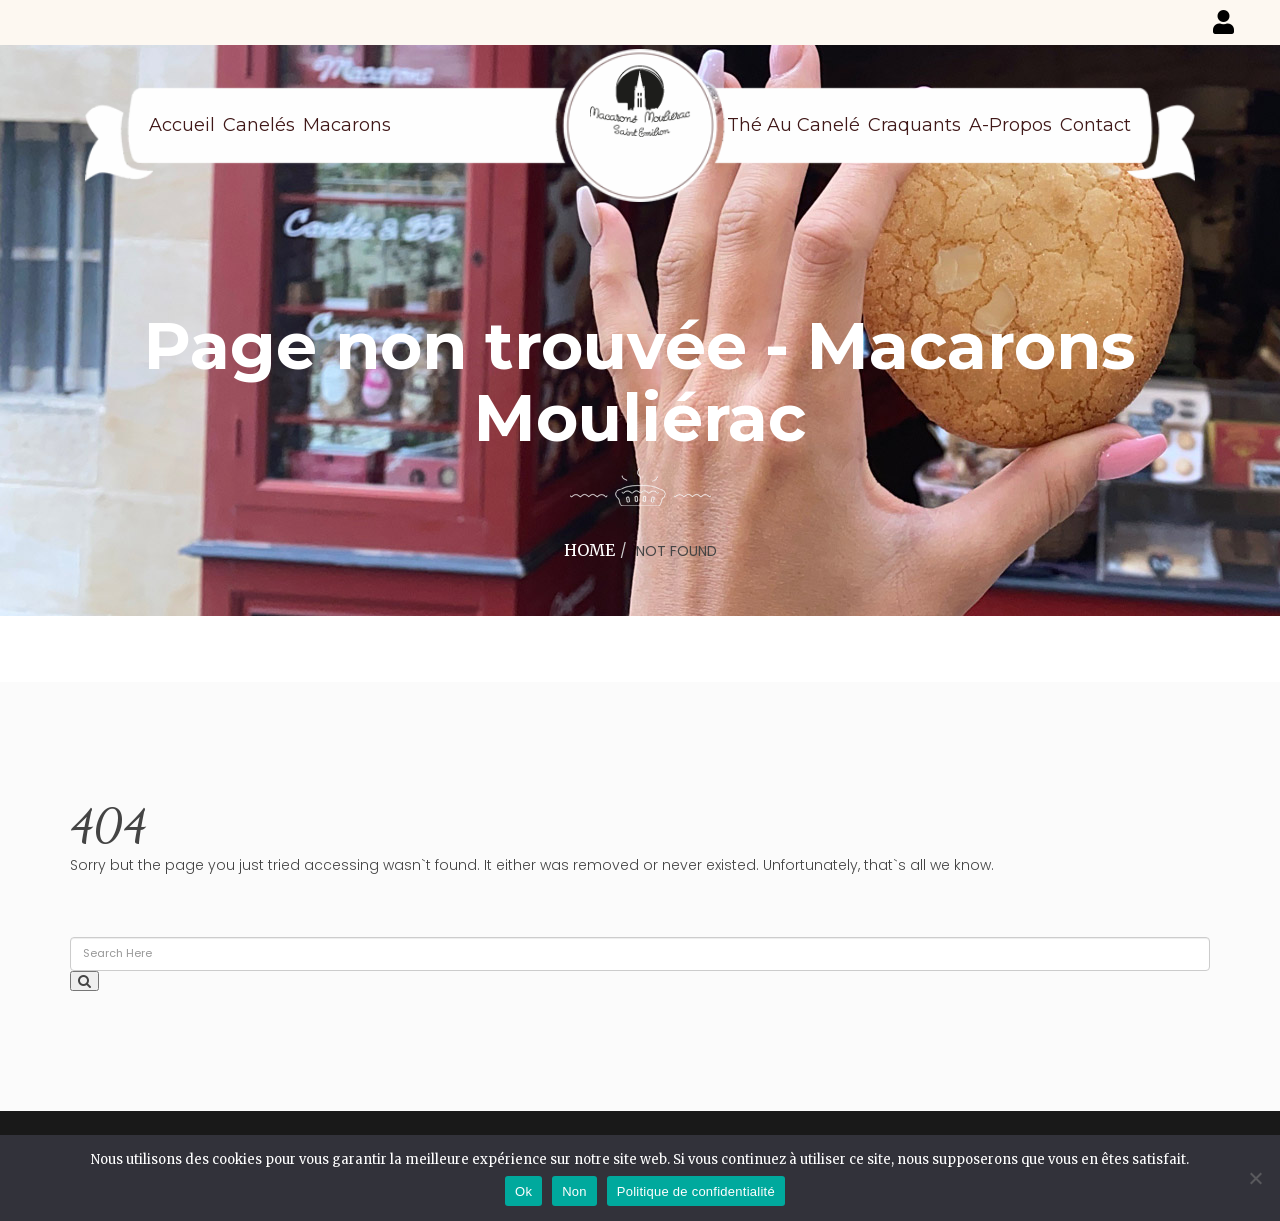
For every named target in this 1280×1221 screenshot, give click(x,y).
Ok (523, 1191)
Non (574, 1191)
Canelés (259, 125)
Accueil (182, 125)
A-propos (1010, 125)
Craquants (914, 125)
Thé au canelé (793, 125)
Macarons (347, 125)
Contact (1095, 125)
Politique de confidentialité (696, 1191)
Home (589, 550)
